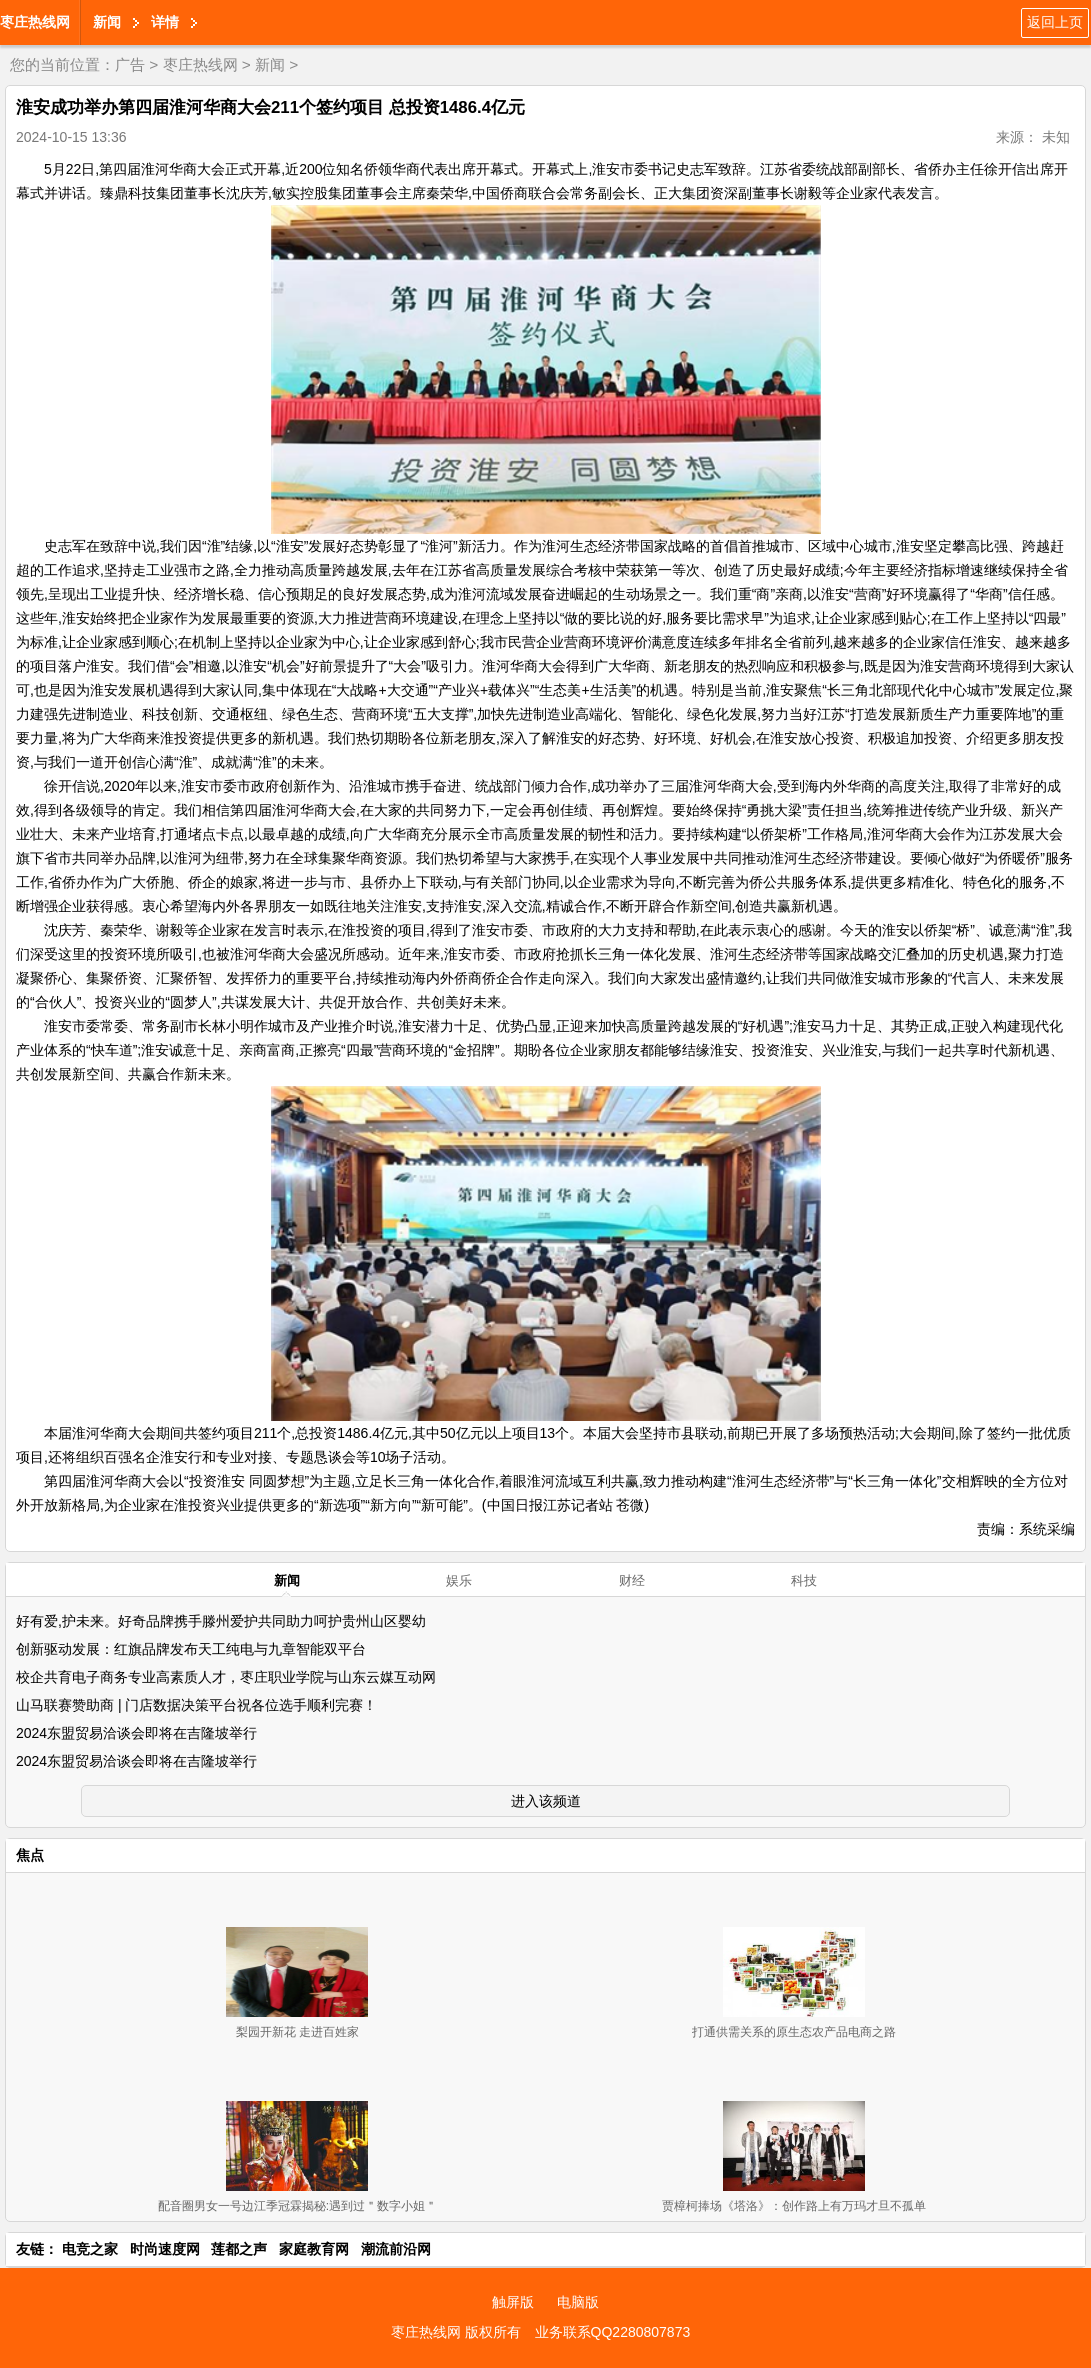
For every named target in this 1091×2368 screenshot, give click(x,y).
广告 (130, 64)
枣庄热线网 (35, 22)
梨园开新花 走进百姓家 (297, 2032)
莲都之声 (239, 2249)
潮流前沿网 (396, 2249)
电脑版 (578, 2302)
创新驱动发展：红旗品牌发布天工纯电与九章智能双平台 (191, 1649)
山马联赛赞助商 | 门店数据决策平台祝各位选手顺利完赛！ (196, 1705)
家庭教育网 (314, 2249)
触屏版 (513, 2302)
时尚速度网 (165, 2249)
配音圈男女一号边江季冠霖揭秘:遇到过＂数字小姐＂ (297, 2206)
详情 (165, 22)
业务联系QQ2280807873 (613, 2332)
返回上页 (1055, 22)
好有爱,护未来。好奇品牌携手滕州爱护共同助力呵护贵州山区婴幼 (221, 1621)
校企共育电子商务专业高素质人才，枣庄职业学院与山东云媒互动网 (226, 1677)
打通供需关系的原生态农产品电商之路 (794, 2032)
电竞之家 (90, 2249)
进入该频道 (546, 1801)
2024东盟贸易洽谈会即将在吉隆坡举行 (136, 1733)
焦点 (30, 1855)
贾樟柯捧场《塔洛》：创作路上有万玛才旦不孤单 (794, 2206)
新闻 (107, 22)
